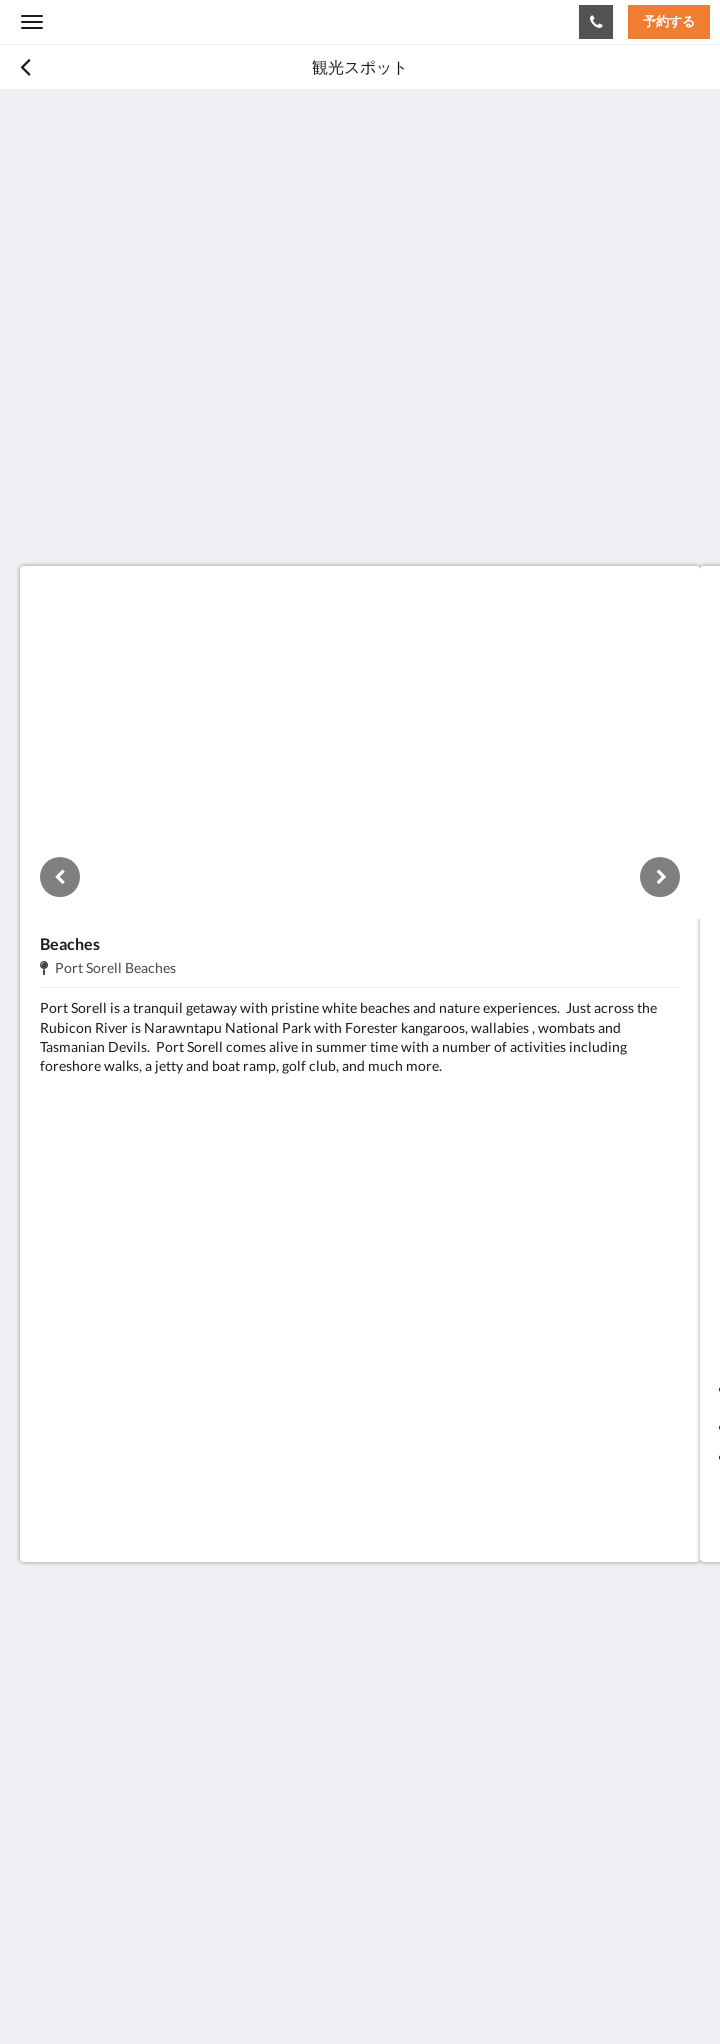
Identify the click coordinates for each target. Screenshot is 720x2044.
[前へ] (60, 877)
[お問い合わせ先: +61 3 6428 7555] (596, 22)
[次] (660, 877)
